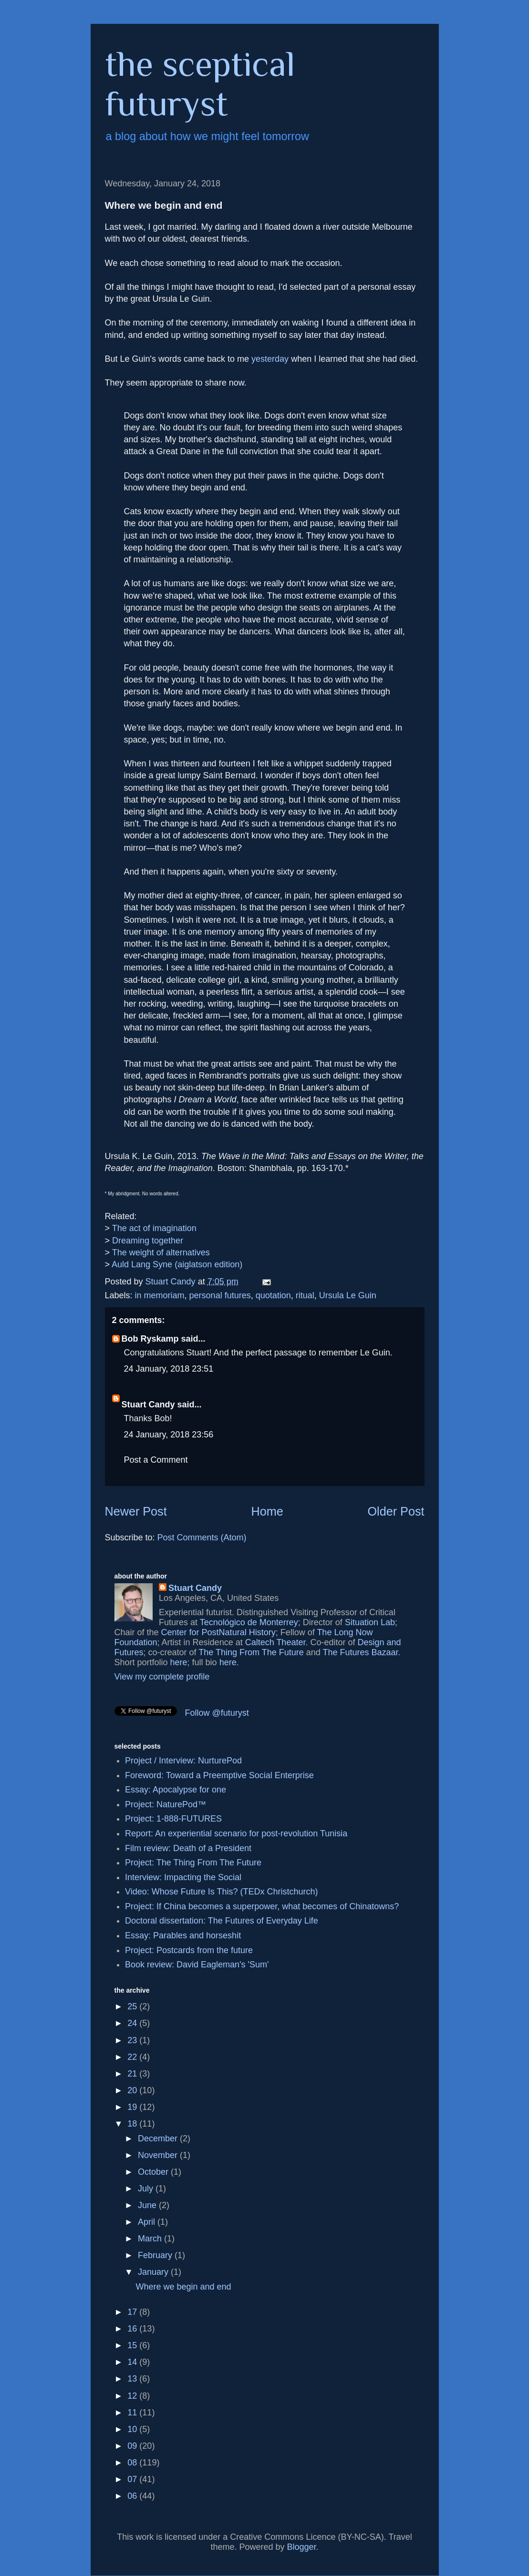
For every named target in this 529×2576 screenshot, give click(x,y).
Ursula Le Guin (347, 1295)
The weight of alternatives (161, 1252)
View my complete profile (162, 1676)
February (156, 2255)
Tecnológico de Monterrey (249, 1622)
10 (133, 2429)
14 (133, 2362)
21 (133, 2073)
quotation (273, 1295)
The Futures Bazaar (360, 1652)
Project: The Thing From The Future (193, 1862)
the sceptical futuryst (200, 83)
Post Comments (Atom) (202, 1537)
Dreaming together (147, 1240)
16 (133, 2328)
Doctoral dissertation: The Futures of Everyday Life (221, 1920)
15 (133, 2345)
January (154, 2272)
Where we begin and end (183, 2286)
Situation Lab (370, 1622)
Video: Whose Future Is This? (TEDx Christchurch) (221, 1891)
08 (133, 2462)
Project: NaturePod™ (165, 1804)
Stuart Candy (148, 1404)
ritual (305, 1295)
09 (133, 2446)
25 (133, 2006)
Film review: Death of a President (188, 1848)
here (178, 1662)
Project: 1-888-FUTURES (173, 1818)
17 (133, 2312)
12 (133, 2396)
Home (267, 1511)
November (159, 2155)
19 (133, 2107)
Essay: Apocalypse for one (175, 1789)
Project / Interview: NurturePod (183, 1760)
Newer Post (136, 1511)
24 (133, 2023)
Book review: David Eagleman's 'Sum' (197, 1964)
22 (133, 2057)
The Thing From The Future (250, 1652)
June (148, 2205)
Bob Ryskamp (150, 1339)
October (154, 2172)
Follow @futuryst (217, 1713)
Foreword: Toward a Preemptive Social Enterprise (219, 1775)
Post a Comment (156, 1460)
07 (133, 2479)
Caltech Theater (275, 1642)
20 (133, 2090)
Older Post (396, 1511)
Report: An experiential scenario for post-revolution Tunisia (236, 1833)
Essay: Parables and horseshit (183, 1935)
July (147, 2188)
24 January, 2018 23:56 (169, 1434)
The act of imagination (154, 1228)
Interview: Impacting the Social (183, 1877)
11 (133, 2412)
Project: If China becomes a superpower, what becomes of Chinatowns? (262, 1906)
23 (133, 2040)
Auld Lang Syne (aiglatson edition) (177, 1264)
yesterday (270, 359)
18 (133, 2123)
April (147, 2222)
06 (133, 2496)
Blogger (301, 2547)
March (151, 2238)
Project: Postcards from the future (189, 1950)
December (159, 2138)
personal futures (220, 1295)
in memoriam (160, 1295)
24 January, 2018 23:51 (169, 1369)
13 (133, 2378)
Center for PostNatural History (218, 1632)
